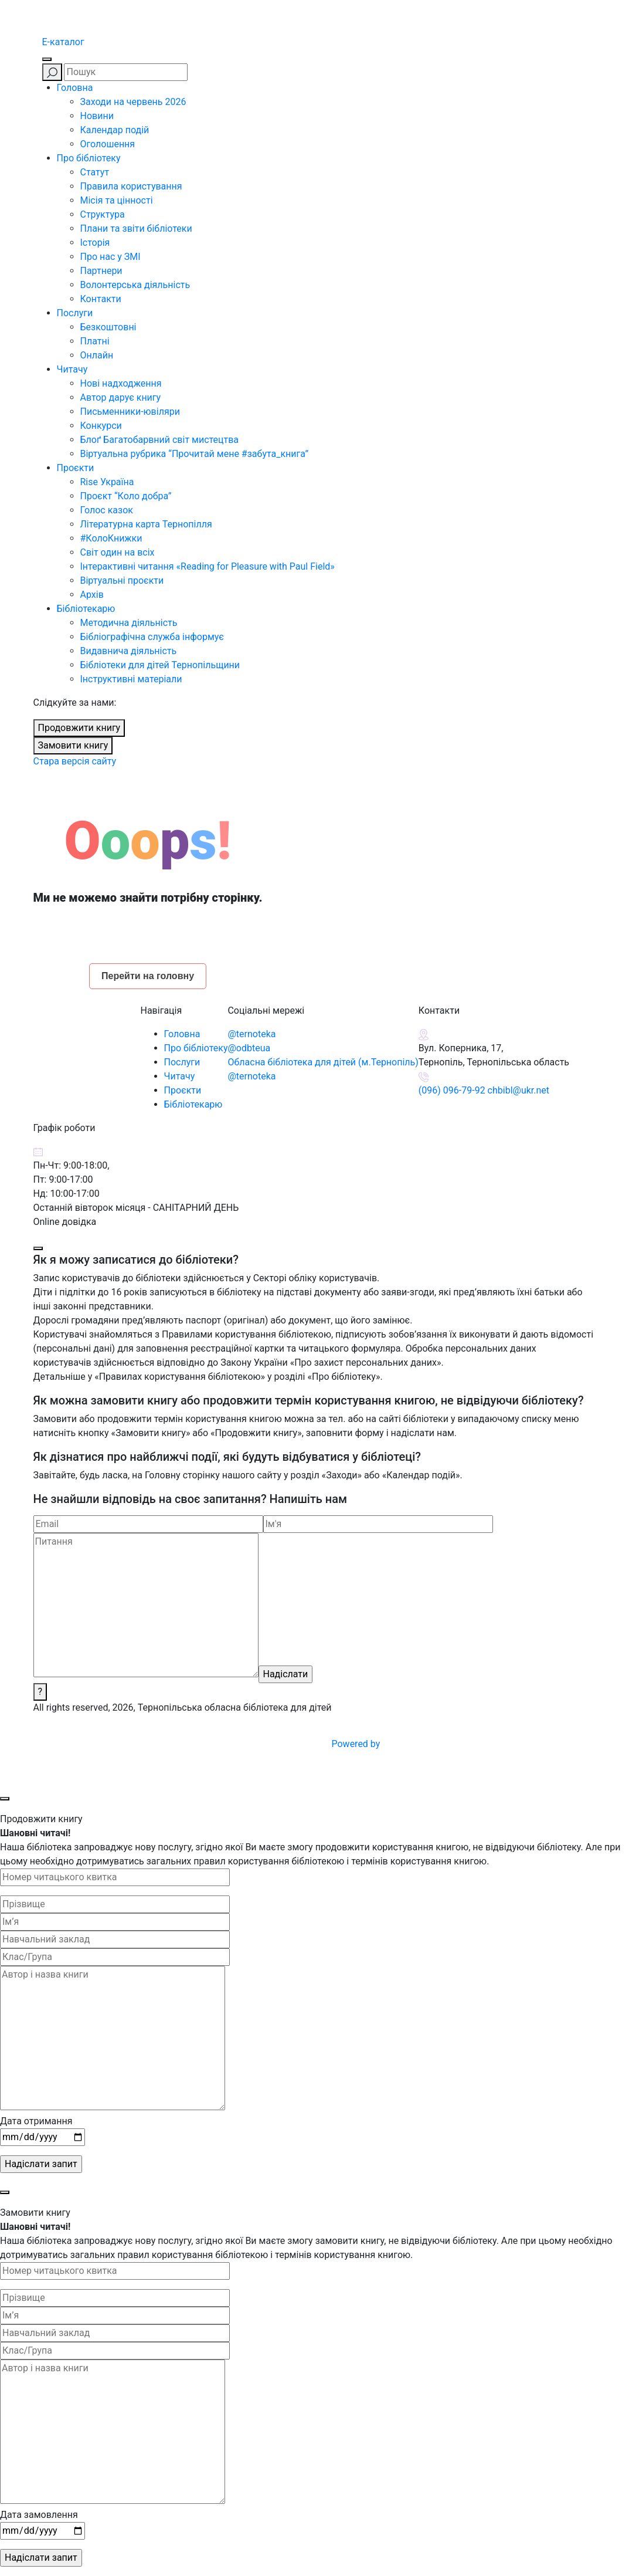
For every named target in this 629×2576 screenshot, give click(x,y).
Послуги (75, 313)
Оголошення (107, 144)
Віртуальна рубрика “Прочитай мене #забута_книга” (194, 453)
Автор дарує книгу (120, 397)
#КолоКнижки (111, 538)
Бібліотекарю (86, 608)
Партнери (101, 270)
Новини (97, 115)
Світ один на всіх (117, 552)
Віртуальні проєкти (122, 580)
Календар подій (114, 130)
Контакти (100, 298)
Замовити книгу (73, 745)
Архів (92, 594)
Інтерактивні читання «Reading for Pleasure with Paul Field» (208, 566)
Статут (95, 172)
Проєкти (75, 467)
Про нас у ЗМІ (110, 256)
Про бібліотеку (89, 158)
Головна (75, 87)
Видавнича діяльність (128, 650)
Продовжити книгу (79, 727)
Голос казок (106, 510)
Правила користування (131, 186)
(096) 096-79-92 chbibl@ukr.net (484, 1090)
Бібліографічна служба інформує (152, 636)
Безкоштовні (108, 327)
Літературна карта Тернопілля (146, 524)
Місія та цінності (116, 200)
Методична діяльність (129, 622)
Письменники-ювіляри (130, 411)
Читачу (72, 369)
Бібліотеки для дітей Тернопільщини (160, 665)
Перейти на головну (147, 976)
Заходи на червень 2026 (133, 101)
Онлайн (97, 355)
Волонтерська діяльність (135, 284)
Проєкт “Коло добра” (126, 496)
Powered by (444, 1743)
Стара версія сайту (75, 761)
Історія (95, 242)
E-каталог (63, 42)
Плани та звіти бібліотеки (136, 228)
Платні (95, 341)
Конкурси (101, 425)
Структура (102, 214)
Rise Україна (107, 482)
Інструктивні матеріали (131, 679)
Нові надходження (121, 383)
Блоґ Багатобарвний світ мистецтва (159, 439)
